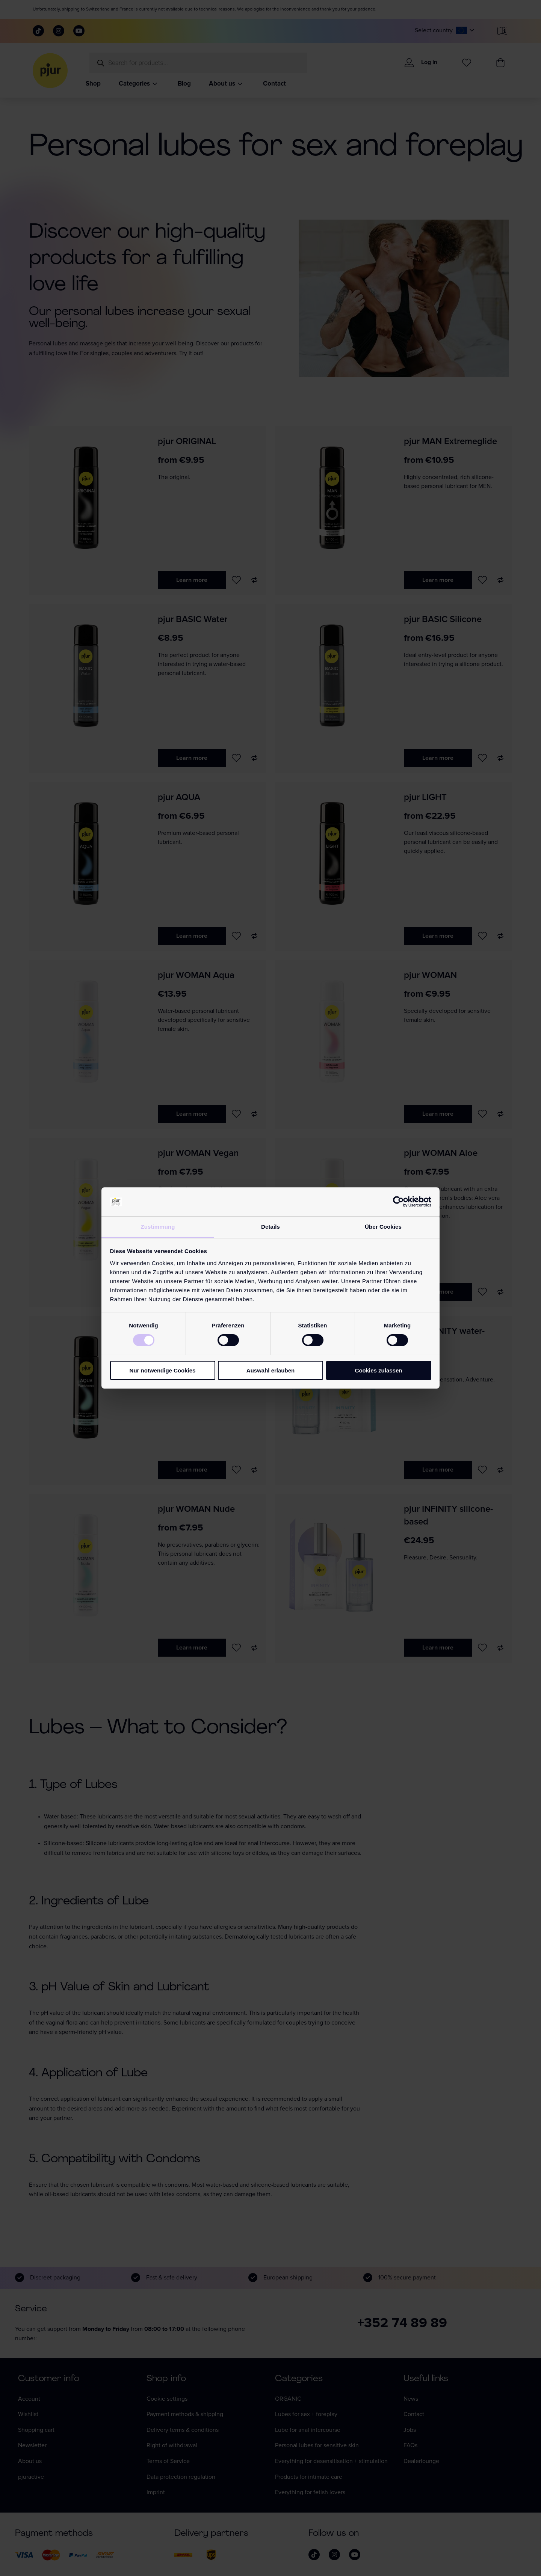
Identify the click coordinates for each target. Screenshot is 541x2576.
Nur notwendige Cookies (163, 1370)
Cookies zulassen (378, 1370)
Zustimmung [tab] (158, 1226)
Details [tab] (270, 1226)
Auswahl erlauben (270, 1370)
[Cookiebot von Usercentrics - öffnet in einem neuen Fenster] (398, 1201)
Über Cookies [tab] (383, 1226)
